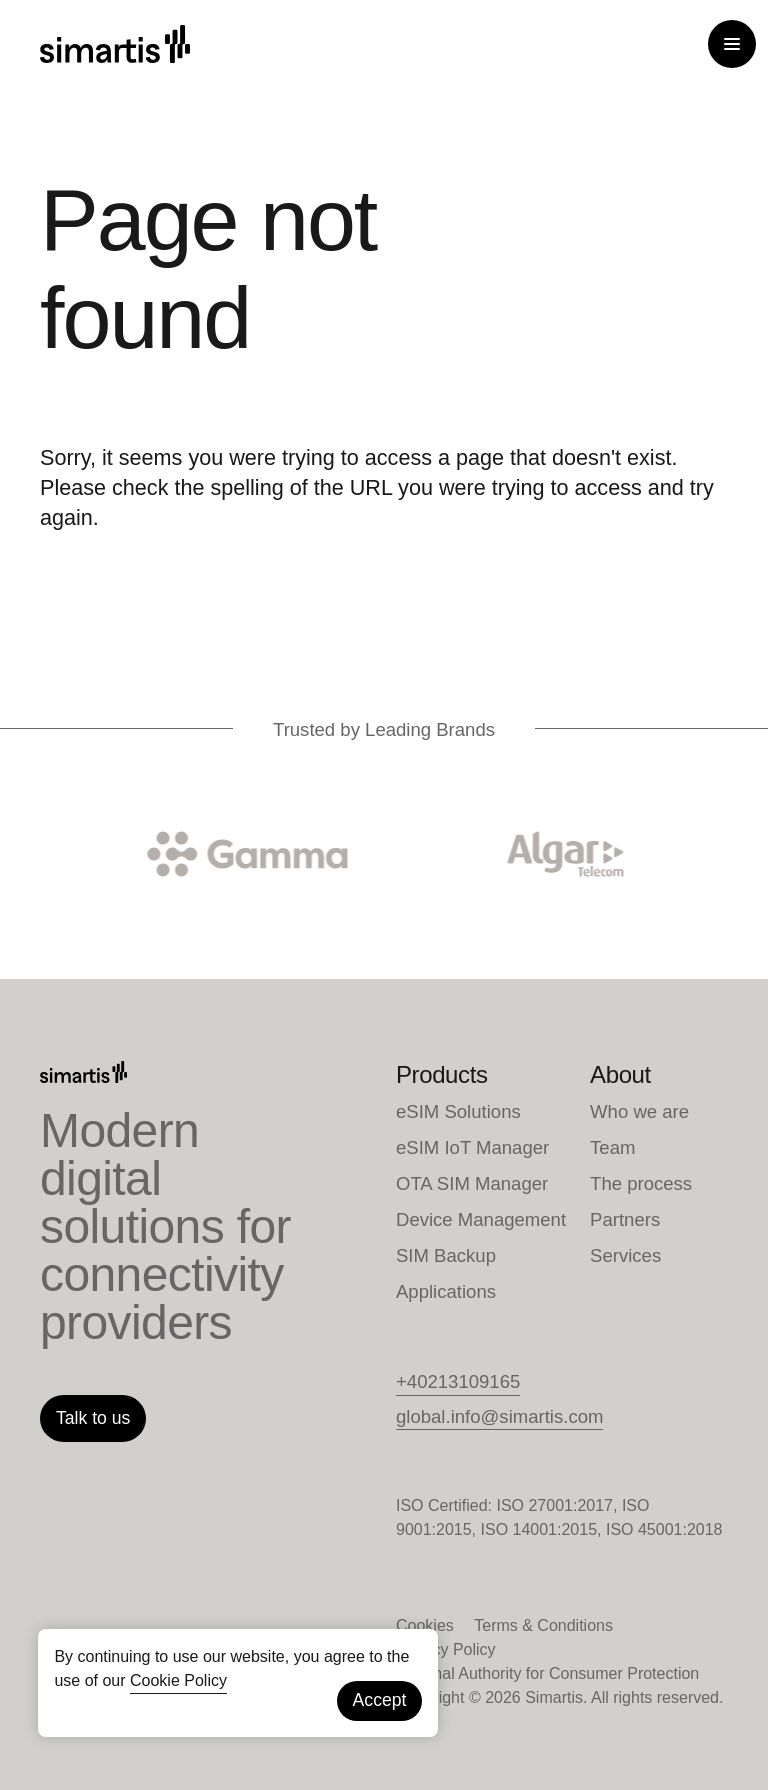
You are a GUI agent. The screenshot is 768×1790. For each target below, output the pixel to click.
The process (641, 1183)
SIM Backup (446, 1255)
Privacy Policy (446, 1649)
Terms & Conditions (543, 1625)
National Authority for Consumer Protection (547, 1673)
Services (625, 1255)
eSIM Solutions (458, 1111)
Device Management (481, 1219)
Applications (446, 1291)
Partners (625, 1219)
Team (612, 1147)
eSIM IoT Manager (472, 1147)
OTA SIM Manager (472, 1183)
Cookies (425, 1625)
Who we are (639, 1111)
